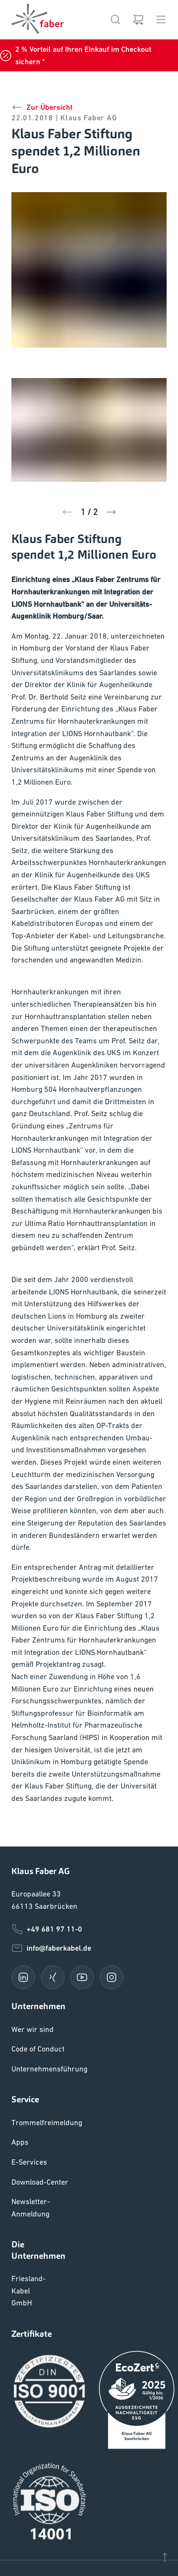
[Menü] (161, 19)
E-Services (29, 2186)
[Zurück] (67, 512)
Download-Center (41, 2206)
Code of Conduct (39, 2073)
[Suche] (115, 19)
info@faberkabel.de (52, 1972)
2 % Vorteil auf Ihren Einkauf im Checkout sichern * (77, 55)
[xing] (53, 2001)
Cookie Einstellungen (47, 2483)
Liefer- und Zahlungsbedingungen (68, 2506)
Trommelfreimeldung (46, 2147)
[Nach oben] (164, 2557)
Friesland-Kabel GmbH (28, 2315)
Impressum (30, 2529)
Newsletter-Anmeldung (30, 2232)
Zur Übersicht (41, 107)
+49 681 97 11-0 (46, 1953)
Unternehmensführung (49, 2093)
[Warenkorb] (138, 19)
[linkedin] (23, 2001)
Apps (19, 2167)
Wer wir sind (32, 2054)
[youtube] (82, 2001)
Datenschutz (32, 2552)
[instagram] (111, 2001)
